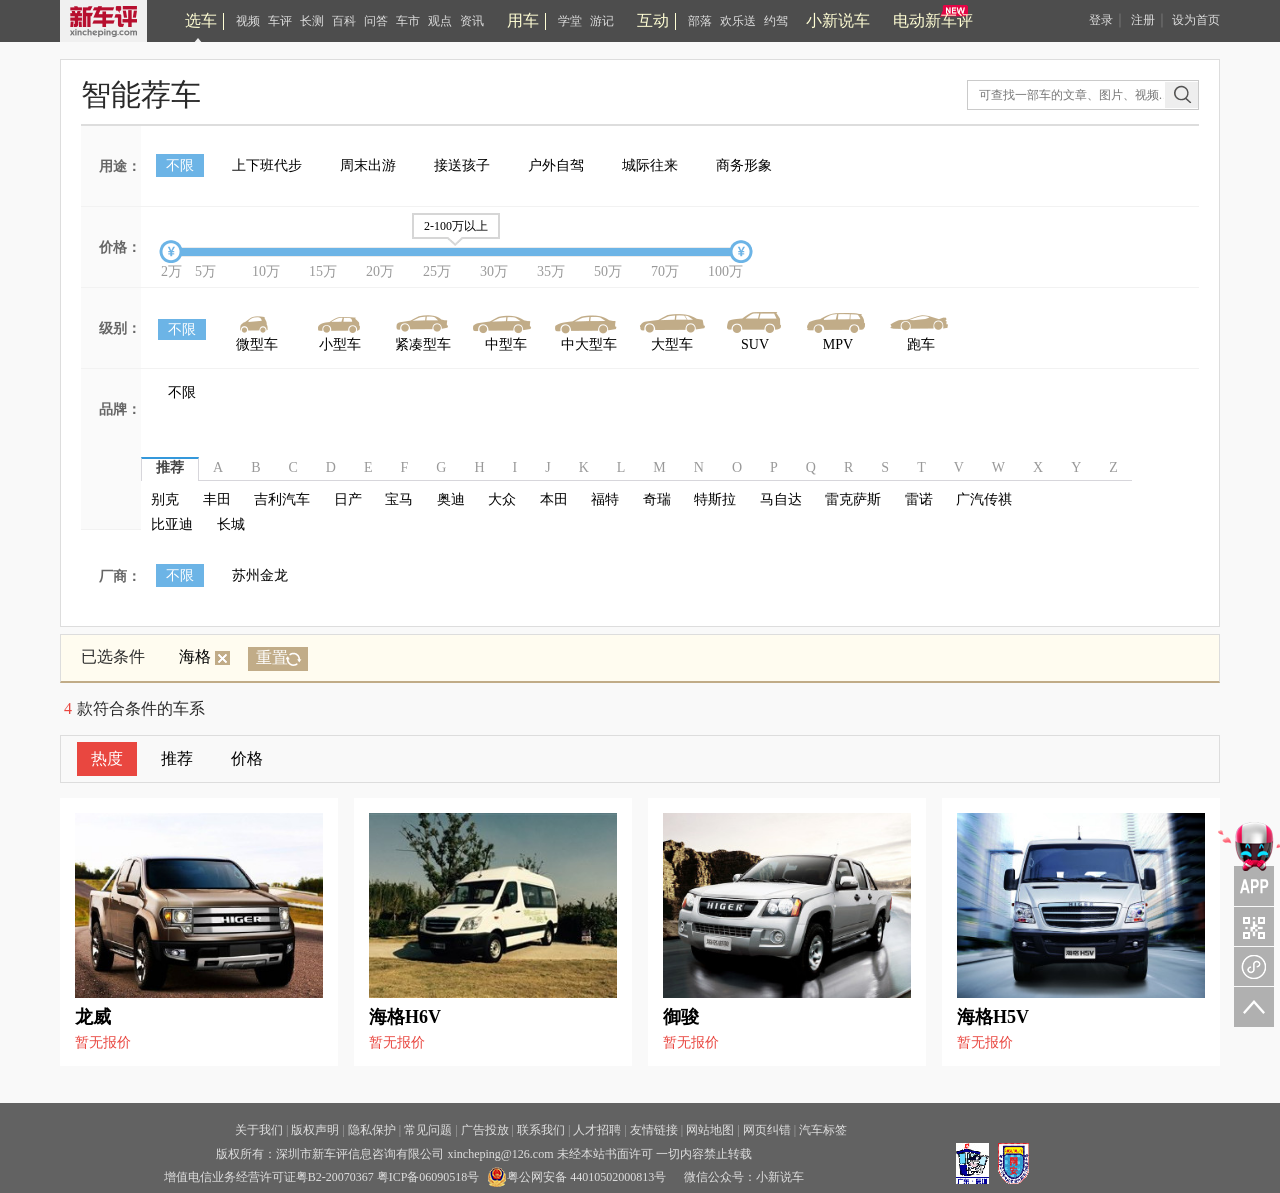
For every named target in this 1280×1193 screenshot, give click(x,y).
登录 (1101, 20)
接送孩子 (462, 165)
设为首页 (1196, 20)
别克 (165, 499)
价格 (247, 758)
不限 (180, 165)
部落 (700, 21)
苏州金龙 (260, 575)
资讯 (472, 21)
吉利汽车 (282, 499)
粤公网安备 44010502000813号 (576, 1177)
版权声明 (315, 1130)
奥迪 (451, 499)
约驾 (776, 21)
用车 (523, 20)
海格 (204, 656)
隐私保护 (372, 1130)
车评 (280, 21)
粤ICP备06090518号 (428, 1177)
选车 (201, 20)
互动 (653, 20)
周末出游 (368, 165)
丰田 (217, 499)
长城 (231, 524)
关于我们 (259, 1130)
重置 (272, 657)
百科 (344, 21)
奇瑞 (657, 499)
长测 (312, 21)
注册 (1143, 20)
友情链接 (654, 1130)
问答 (376, 21)
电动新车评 (933, 20)
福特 (605, 499)
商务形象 (744, 165)
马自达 (781, 499)
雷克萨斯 (853, 499)
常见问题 (428, 1130)
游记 (602, 21)
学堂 (570, 21)
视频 (248, 21)
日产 (348, 499)
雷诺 (919, 499)
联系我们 (541, 1130)
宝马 (399, 499)
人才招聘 (597, 1130)
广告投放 (485, 1130)
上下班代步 (267, 165)
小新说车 (838, 20)
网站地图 (710, 1130)
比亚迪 (172, 524)
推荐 (177, 758)
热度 (107, 758)
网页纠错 (767, 1130)
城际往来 (650, 165)
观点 (440, 21)
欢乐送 (738, 21)
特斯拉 (715, 499)
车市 (408, 21)
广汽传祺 (984, 499)
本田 (554, 499)
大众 (502, 499)
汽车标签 (823, 1130)
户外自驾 (556, 165)
